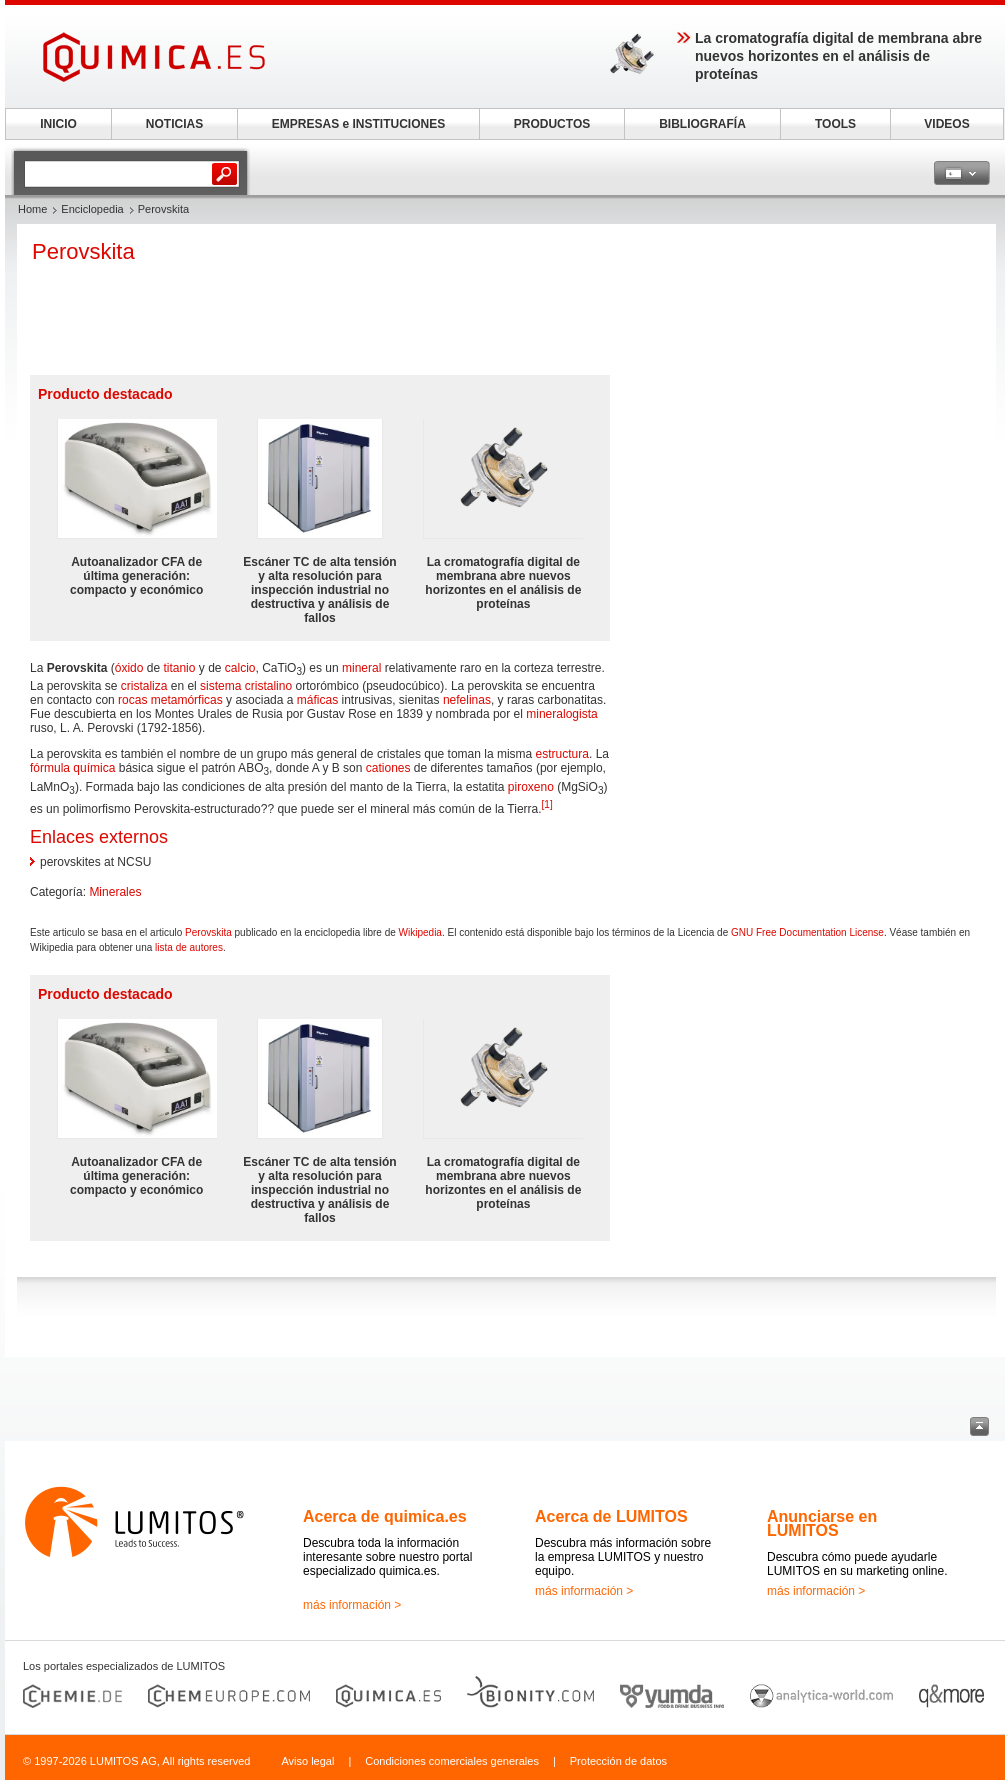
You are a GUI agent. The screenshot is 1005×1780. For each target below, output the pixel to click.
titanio (179, 668)
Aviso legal (307, 1761)
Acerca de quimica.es (385, 1516)
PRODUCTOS (552, 124)
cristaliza (144, 686)
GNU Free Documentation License (807, 932)
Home (32, 209)
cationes (388, 768)
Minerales (115, 892)
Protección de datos (618, 1761)
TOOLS (835, 124)
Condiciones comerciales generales (452, 1761)
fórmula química (72, 768)
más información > (352, 1605)
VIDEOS (946, 124)
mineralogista (561, 714)
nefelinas (467, 700)
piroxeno (531, 787)
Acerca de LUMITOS (611, 1516)
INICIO (58, 124)
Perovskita (208, 932)
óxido (129, 668)
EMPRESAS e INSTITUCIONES (358, 124)
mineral (361, 668)
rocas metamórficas (170, 700)
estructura (562, 754)
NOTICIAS (174, 124)
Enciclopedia (92, 209)
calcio (240, 668)
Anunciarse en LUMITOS (822, 1523)
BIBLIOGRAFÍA (702, 124)
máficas (317, 700)
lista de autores (189, 947)
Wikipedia (420, 932)
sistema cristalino (246, 686)
